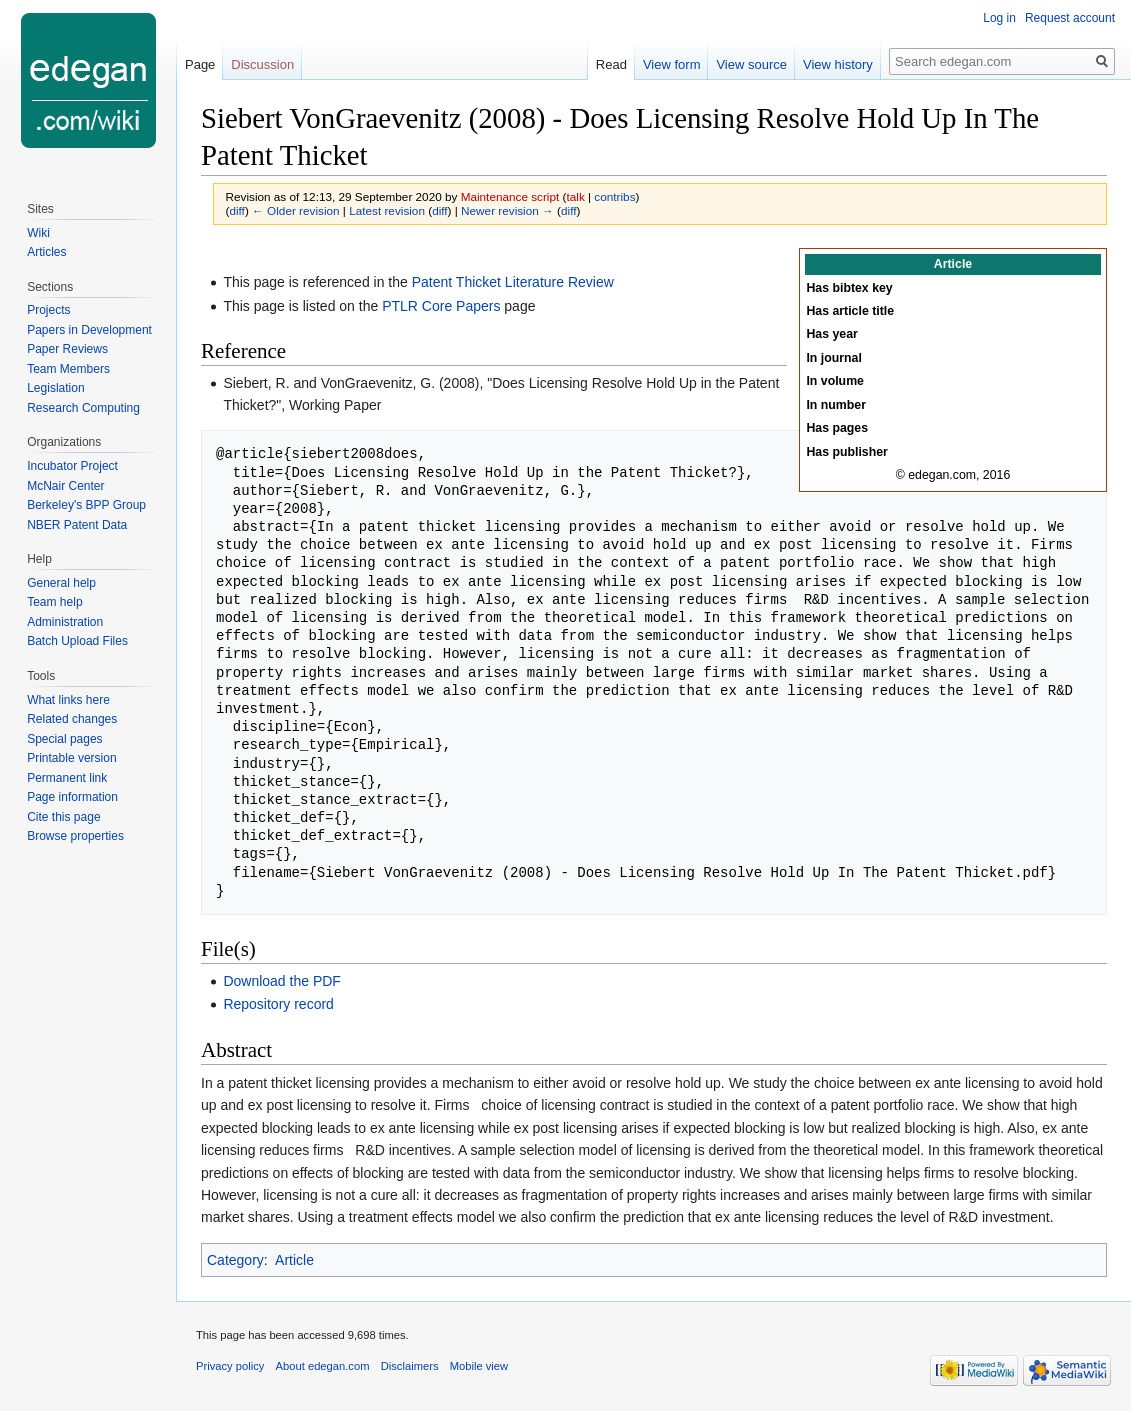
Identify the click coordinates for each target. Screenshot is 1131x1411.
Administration (65, 622)
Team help (54, 602)
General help (61, 583)
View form (672, 64)
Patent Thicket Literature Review (513, 282)
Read (611, 64)
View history (838, 64)
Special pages (64, 739)
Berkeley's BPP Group (86, 505)
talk (575, 196)
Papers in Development (89, 330)
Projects (48, 310)
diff (236, 210)
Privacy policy (230, 1366)
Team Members (68, 369)
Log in (999, 18)
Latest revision (387, 210)
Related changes (72, 719)
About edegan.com (323, 1366)
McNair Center (65, 486)
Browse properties (75, 836)
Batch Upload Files (77, 641)
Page (200, 64)
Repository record (278, 1004)
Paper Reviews (67, 349)
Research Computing (83, 408)
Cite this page (63, 817)
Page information (72, 797)
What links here (68, 700)
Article (294, 1260)
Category (235, 1260)
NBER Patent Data (77, 525)
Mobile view (479, 1366)
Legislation (55, 388)
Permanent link (67, 778)
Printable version (71, 758)
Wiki (38, 233)
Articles (46, 252)
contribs (614, 196)
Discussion (262, 64)
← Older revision (296, 210)
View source (751, 64)
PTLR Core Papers (441, 306)
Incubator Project (72, 466)
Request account (1070, 18)
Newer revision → (507, 210)
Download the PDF (282, 981)
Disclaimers (410, 1366)
